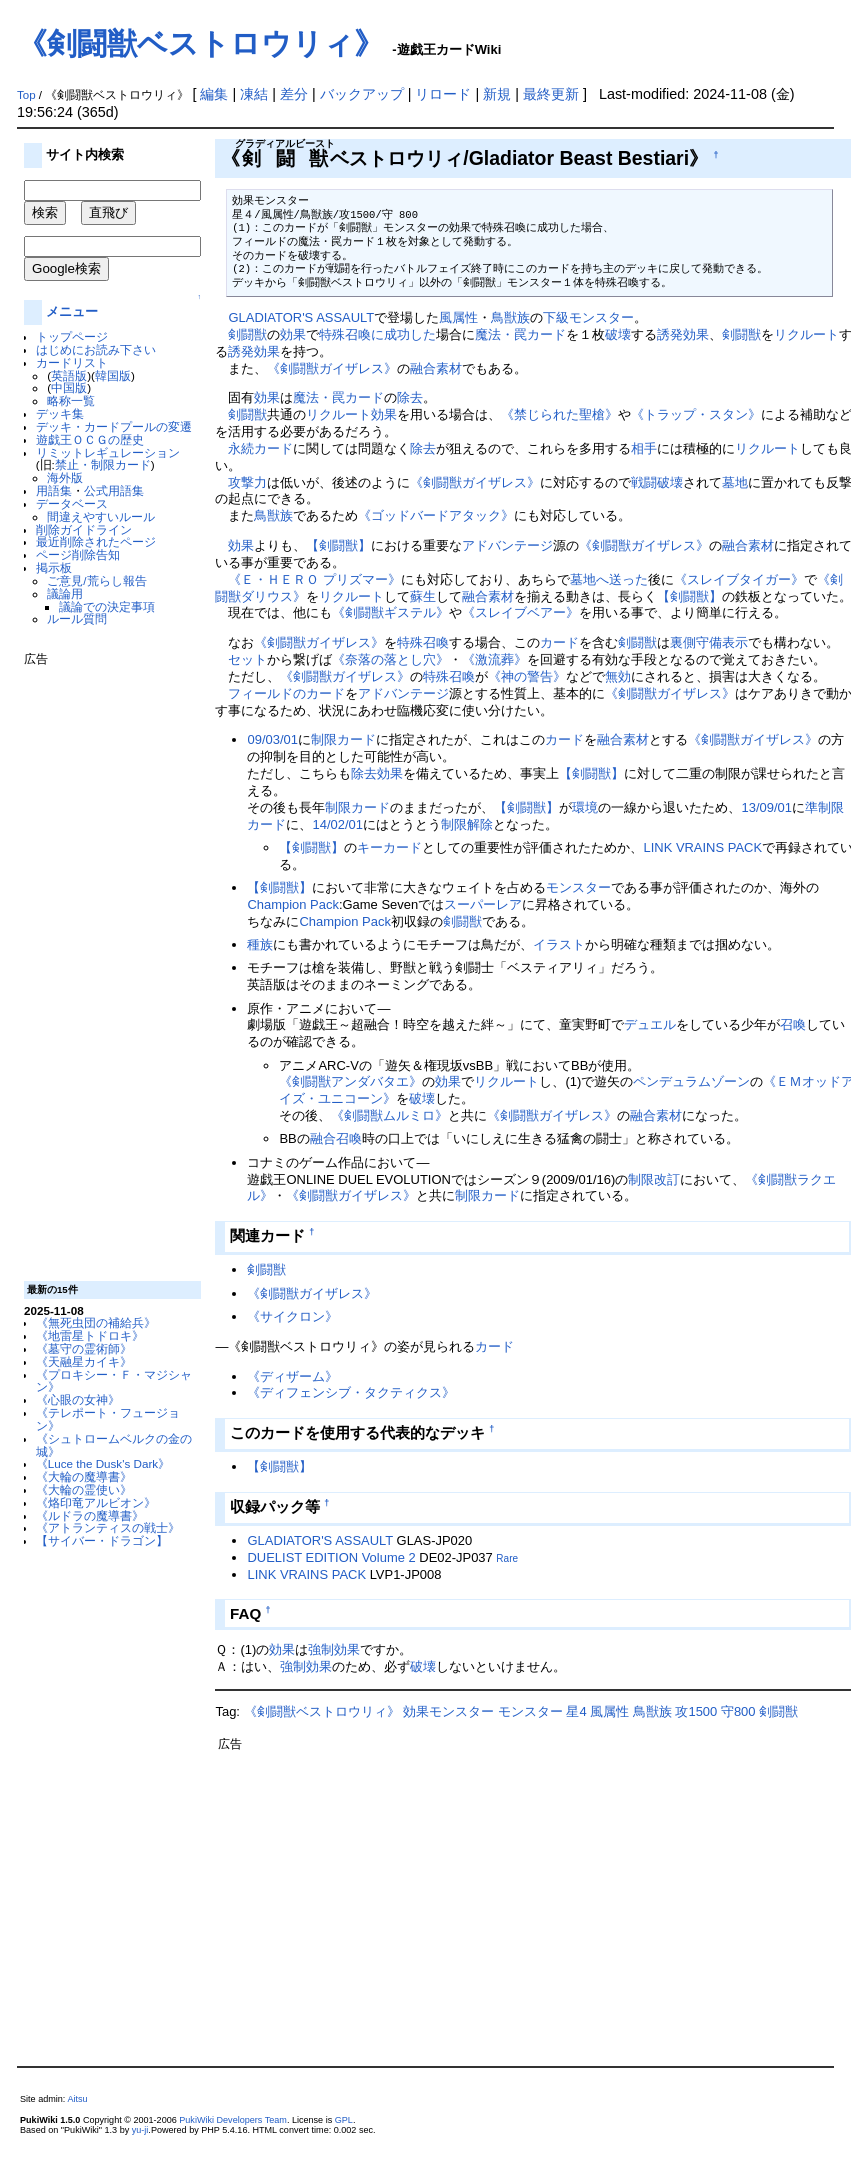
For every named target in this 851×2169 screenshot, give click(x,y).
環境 (585, 807)
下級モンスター (588, 317)
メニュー (72, 311)
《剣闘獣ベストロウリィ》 (200, 43)
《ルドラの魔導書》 (90, 1515)
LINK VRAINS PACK (702, 847)
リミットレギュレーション (108, 452)
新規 (497, 94)
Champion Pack (292, 904)
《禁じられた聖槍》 (559, 414)
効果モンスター (448, 1711)
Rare (507, 1558)
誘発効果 (683, 334)
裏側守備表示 (709, 642)
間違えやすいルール (101, 516)
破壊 (618, 334)
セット (247, 659)
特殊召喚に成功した (377, 334)
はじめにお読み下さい (96, 349)
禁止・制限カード (103, 464)
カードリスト (72, 362)
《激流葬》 (494, 659)
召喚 (793, 1024)
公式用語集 (114, 490)
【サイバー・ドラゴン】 (102, 1540)
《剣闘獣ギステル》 (390, 612)
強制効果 (334, 1649)
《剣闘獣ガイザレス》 (332, 368)
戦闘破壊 (657, 482)
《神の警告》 (527, 676)
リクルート (806, 334)
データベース (72, 503)
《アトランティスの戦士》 (108, 1527)
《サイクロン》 (292, 1316)
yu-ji (140, 2130)
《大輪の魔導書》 (84, 1476)
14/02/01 (337, 824)
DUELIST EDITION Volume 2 (331, 1557)
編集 (214, 94)
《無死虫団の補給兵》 (96, 1322)
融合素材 (436, 368)
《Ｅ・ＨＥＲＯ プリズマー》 (314, 579)
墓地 (735, 482)
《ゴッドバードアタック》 (436, 515)
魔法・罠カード (520, 334)
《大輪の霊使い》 (84, 1489)
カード (559, 642)
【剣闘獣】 (338, 545)
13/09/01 (766, 807)
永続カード (260, 448)
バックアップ (362, 94)
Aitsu (77, 2099)
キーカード (389, 847)
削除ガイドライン (84, 529)
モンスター (578, 887)
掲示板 (54, 567)
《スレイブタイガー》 (739, 579)
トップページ (72, 336)
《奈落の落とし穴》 (390, 659)
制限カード (343, 739)
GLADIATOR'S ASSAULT (301, 317)
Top (26, 95)
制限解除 (467, 824)
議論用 (65, 593)
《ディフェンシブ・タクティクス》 (351, 1392)
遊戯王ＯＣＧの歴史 (90, 439)
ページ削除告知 (78, 554)
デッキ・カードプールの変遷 (114, 426)
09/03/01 (272, 739)
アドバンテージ (507, 545)
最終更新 (551, 94)
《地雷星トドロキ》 (90, 1335)
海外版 (65, 477)
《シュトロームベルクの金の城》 (114, 1445)
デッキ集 (60, 413)
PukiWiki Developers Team (233, 2120)
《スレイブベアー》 (520, 612)
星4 (576, 1711)
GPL (344, 2120)
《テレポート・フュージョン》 (108, 1419)
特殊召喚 (423, 642)
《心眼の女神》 (78, 1399)
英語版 (69, 375)
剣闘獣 (247, 334)
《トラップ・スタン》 (696, 414)
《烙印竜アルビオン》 (96, 1502)
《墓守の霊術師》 (84, 1348)
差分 (294, 94)
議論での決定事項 (107, 606)
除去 (410, 397)
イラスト (559, 944)
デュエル (650, 1024)
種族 (260, 944)
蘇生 (423, 596)
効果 (293, 334)
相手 (644, 448)
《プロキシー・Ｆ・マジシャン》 (114, 1381)
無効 (618, 676)
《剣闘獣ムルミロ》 (389, 1115)
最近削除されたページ (96, 541)
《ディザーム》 (292, 1376)
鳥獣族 (510, 317)
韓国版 (113, 375)
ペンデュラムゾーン (691, 1081)
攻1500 (696, 1711)
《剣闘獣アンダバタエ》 (350, 1081)
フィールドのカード (286, 693)
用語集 (54, 490)
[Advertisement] (104, 966)
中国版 (69, 387)
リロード (443, 94)
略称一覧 (71, 400)
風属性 (458, 317)
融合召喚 (336, 1138)
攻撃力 (247, 482)
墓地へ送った (609, 579)
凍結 (254, 94)
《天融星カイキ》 (84, 1361)
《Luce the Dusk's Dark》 (103, 1463)
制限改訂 (654, 1179)
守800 (738, 1711)
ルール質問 (77, 618)
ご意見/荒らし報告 (96, 580)
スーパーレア (483, 904)
